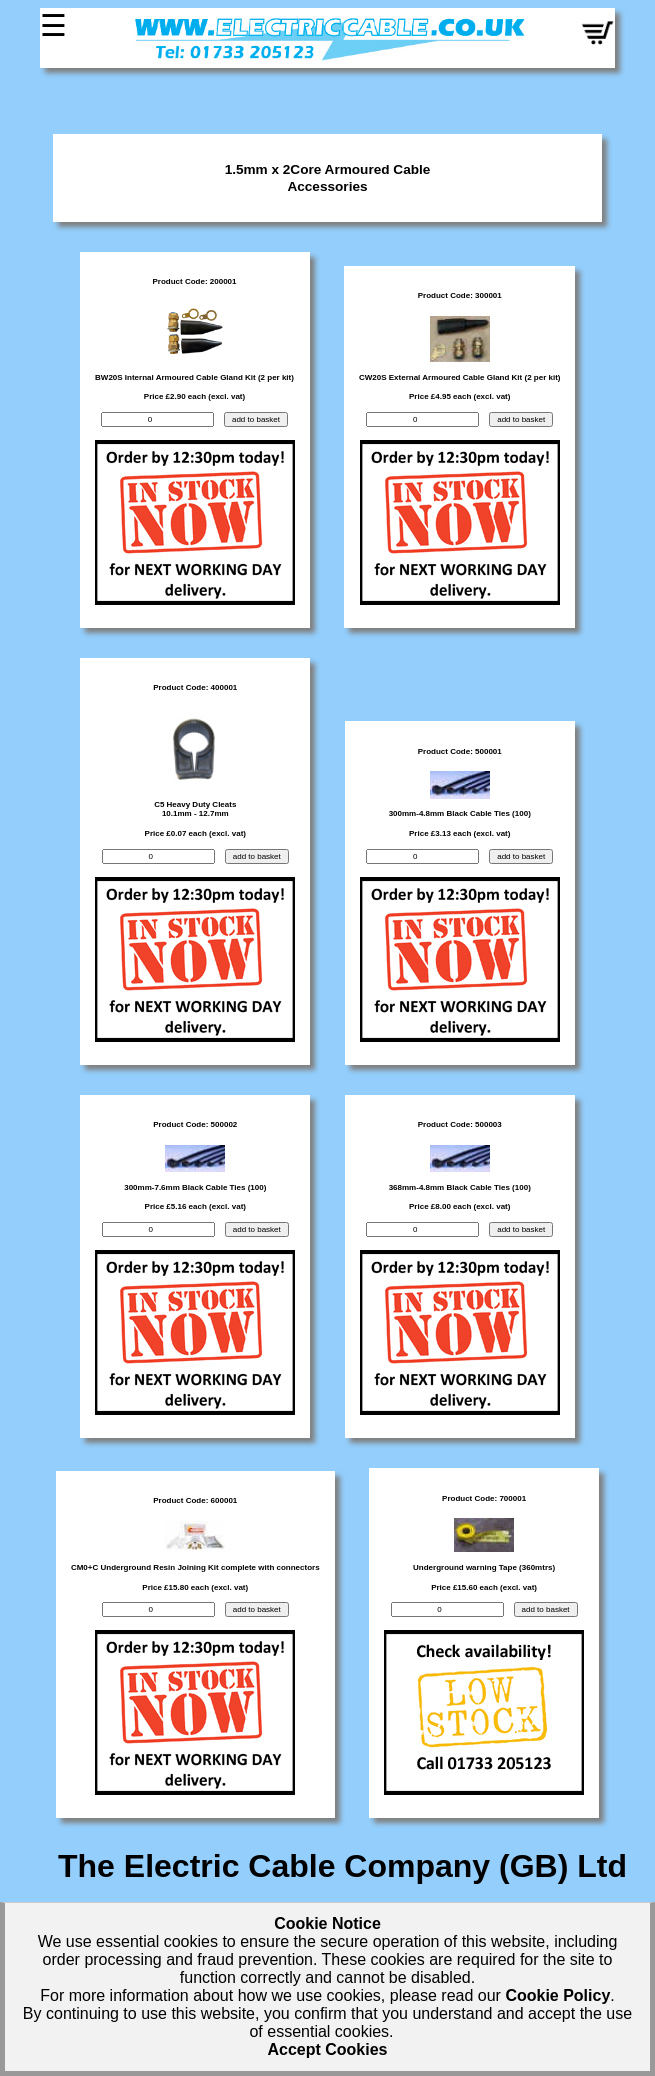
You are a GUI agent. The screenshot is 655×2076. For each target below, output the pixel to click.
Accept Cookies (327, 2049)
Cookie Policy (557, 1995)
